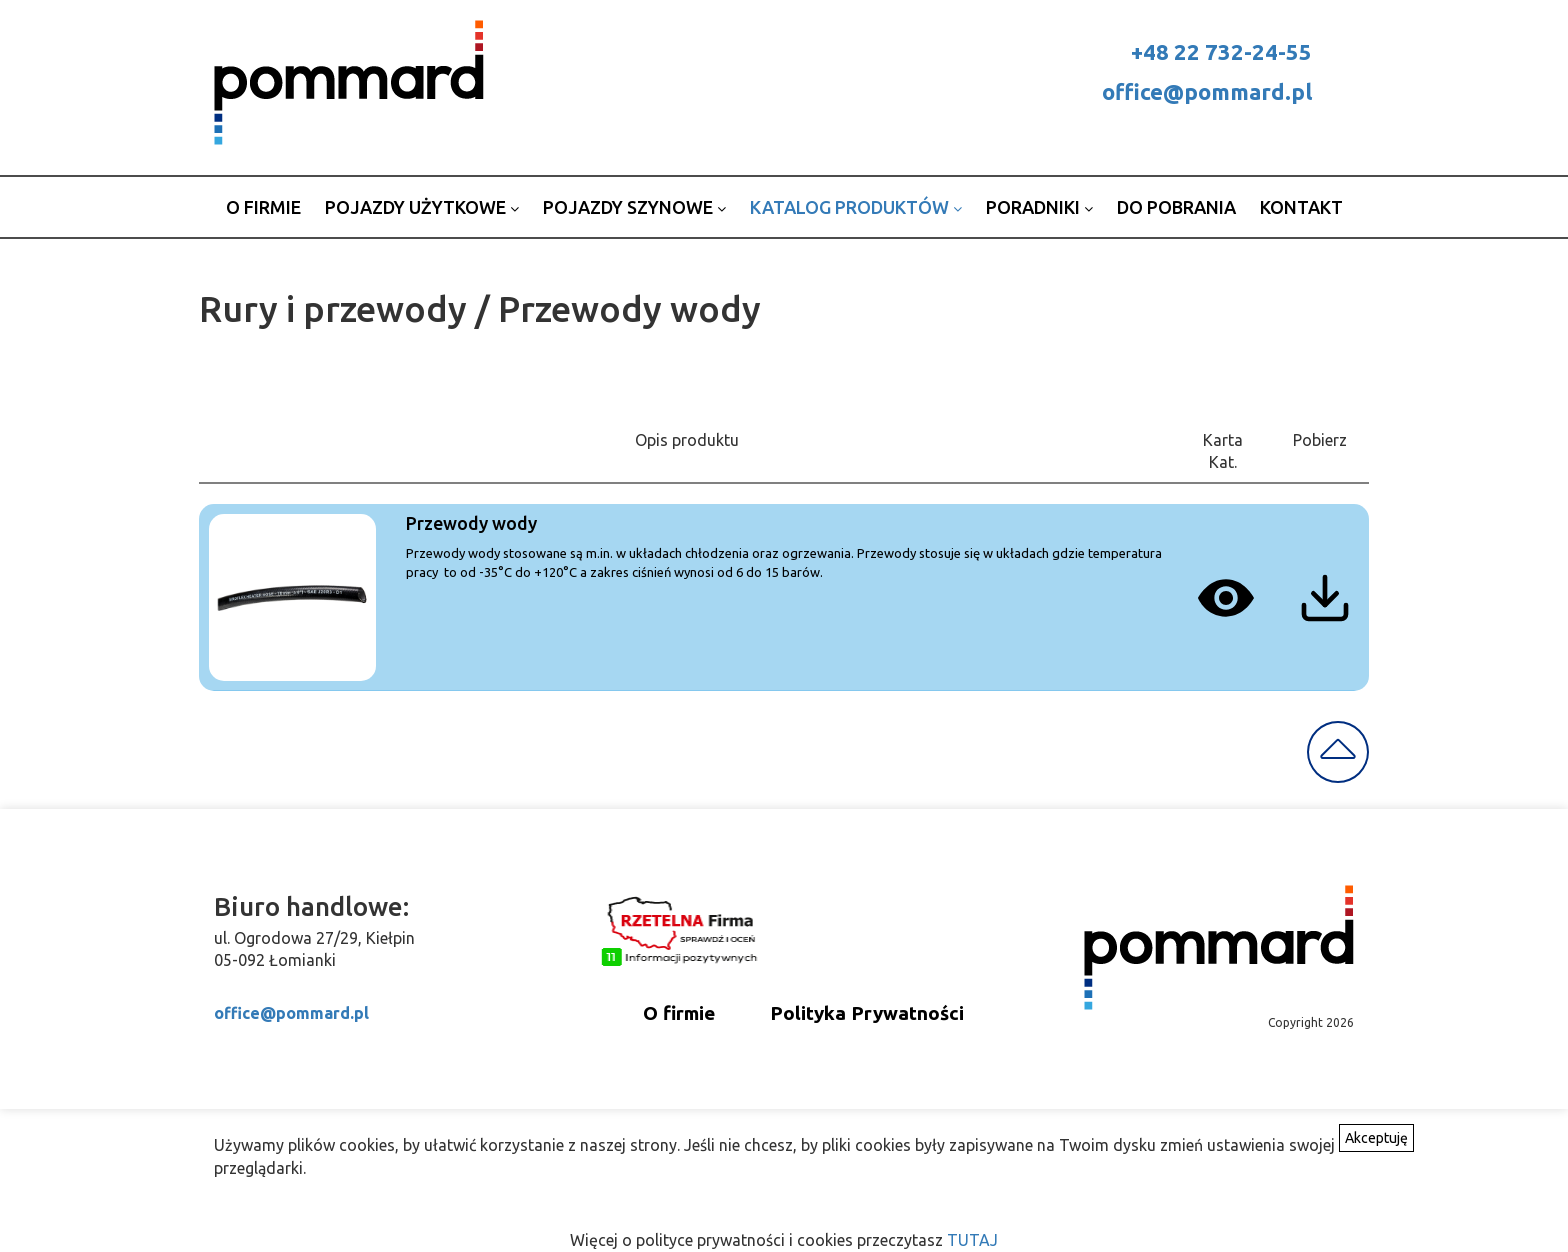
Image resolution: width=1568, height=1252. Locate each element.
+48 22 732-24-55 (1221, 51)
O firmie (679, 1013)
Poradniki (1039, 207)
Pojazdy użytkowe (422, 207)
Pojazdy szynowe (634, 207)
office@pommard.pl (1207, 91)
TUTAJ (972, 1240)
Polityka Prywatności (867, 1013)
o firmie (263, 207)
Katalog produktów (856, 207)
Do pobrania (1176, 207)
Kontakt (1301, 207)
